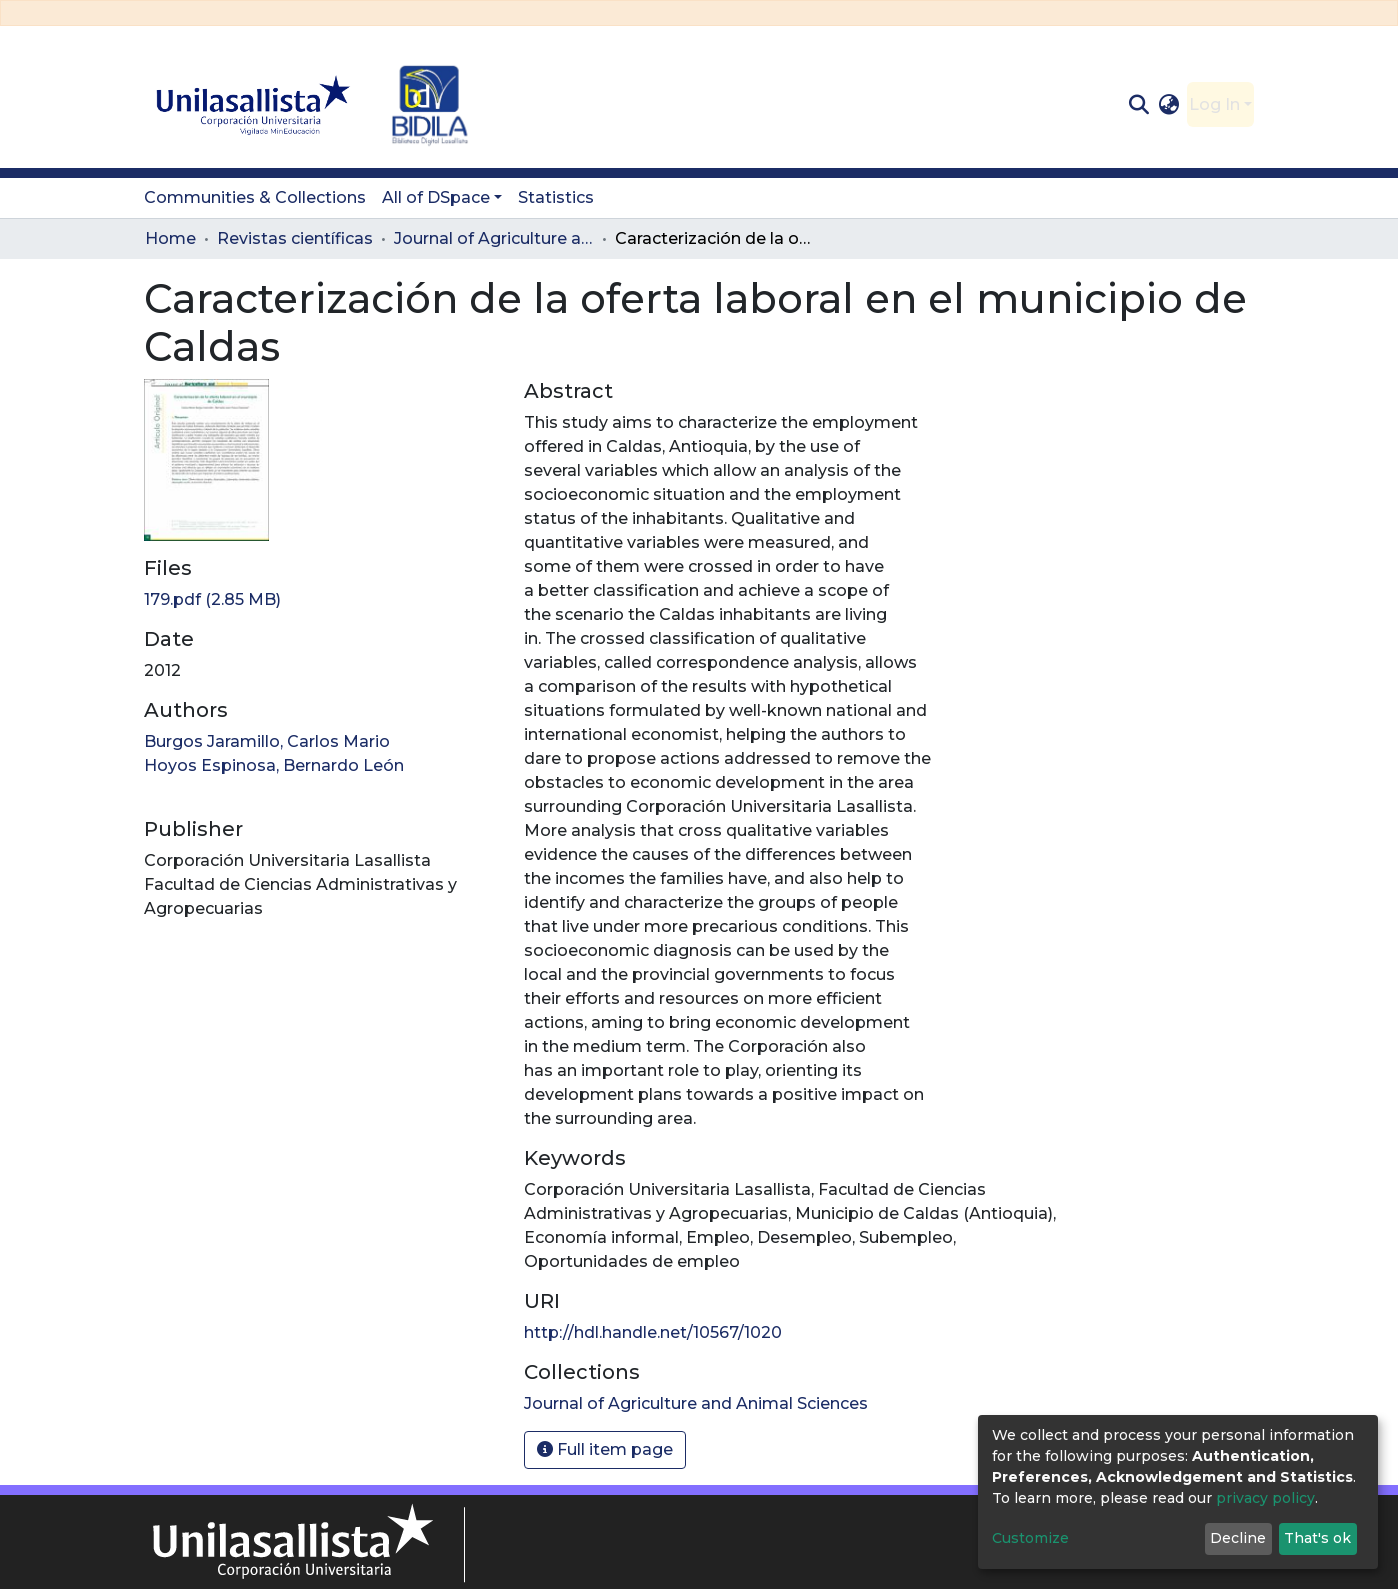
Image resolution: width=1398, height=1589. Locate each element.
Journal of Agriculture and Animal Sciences (494, 238)
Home (170, 238)
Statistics (556, 197)
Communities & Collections (255, 197)
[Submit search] (1138, 105)
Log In (1214, 104)
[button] (1169, 105)
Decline (1238, 1538)
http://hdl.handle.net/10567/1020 (653, 1332)
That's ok (1317, 1538)
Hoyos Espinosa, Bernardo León (274, 765)
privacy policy (1265, 1498)
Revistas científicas (295, 238)
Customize (1030, 1538)
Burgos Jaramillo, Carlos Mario (267, 741)
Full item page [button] (605, 1449)
